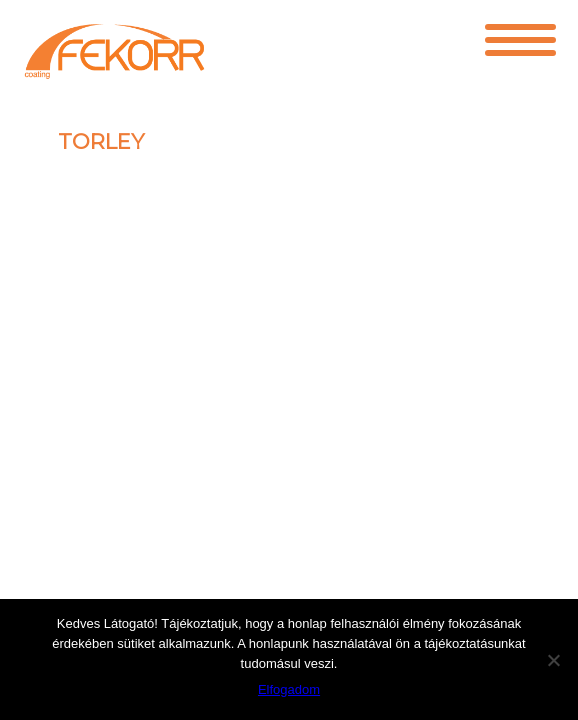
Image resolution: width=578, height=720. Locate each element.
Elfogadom (289, 689)
